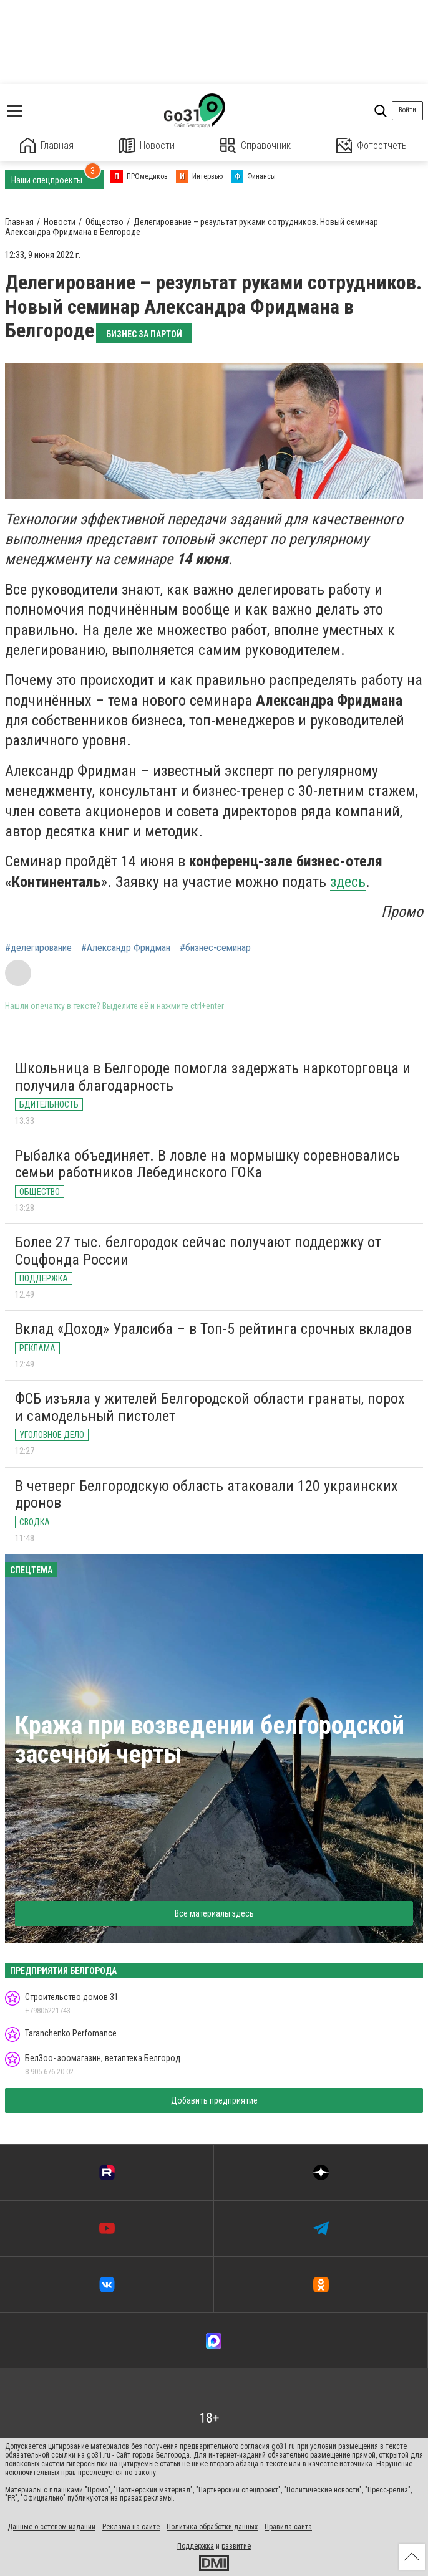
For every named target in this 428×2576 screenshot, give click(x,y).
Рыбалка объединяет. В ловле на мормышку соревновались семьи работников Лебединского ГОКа (207, 1164)
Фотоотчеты (372, 145)
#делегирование (38, 948)
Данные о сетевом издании (51, 2526)
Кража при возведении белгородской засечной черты (209, 1740)
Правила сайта (288, 2526)
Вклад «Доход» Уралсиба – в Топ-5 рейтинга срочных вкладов (213, 1329)
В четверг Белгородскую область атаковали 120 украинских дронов (206, 1494)
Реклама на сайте (131, 2526)
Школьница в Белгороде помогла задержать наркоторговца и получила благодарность (213, 1077)
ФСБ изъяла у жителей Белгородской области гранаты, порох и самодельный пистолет (210, 1407)
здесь (348, 882)
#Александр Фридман (125, 948)
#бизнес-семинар (215, 948)
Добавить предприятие (214, 2100)
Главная (47, 145)
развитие (236, 2546)
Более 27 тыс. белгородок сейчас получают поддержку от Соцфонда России (198, 1250)
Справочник (255, 145)
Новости (147, 145)
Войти (407, 110)
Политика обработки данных (212, 2526)
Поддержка (195, 2546)
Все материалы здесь (214, 1913)
